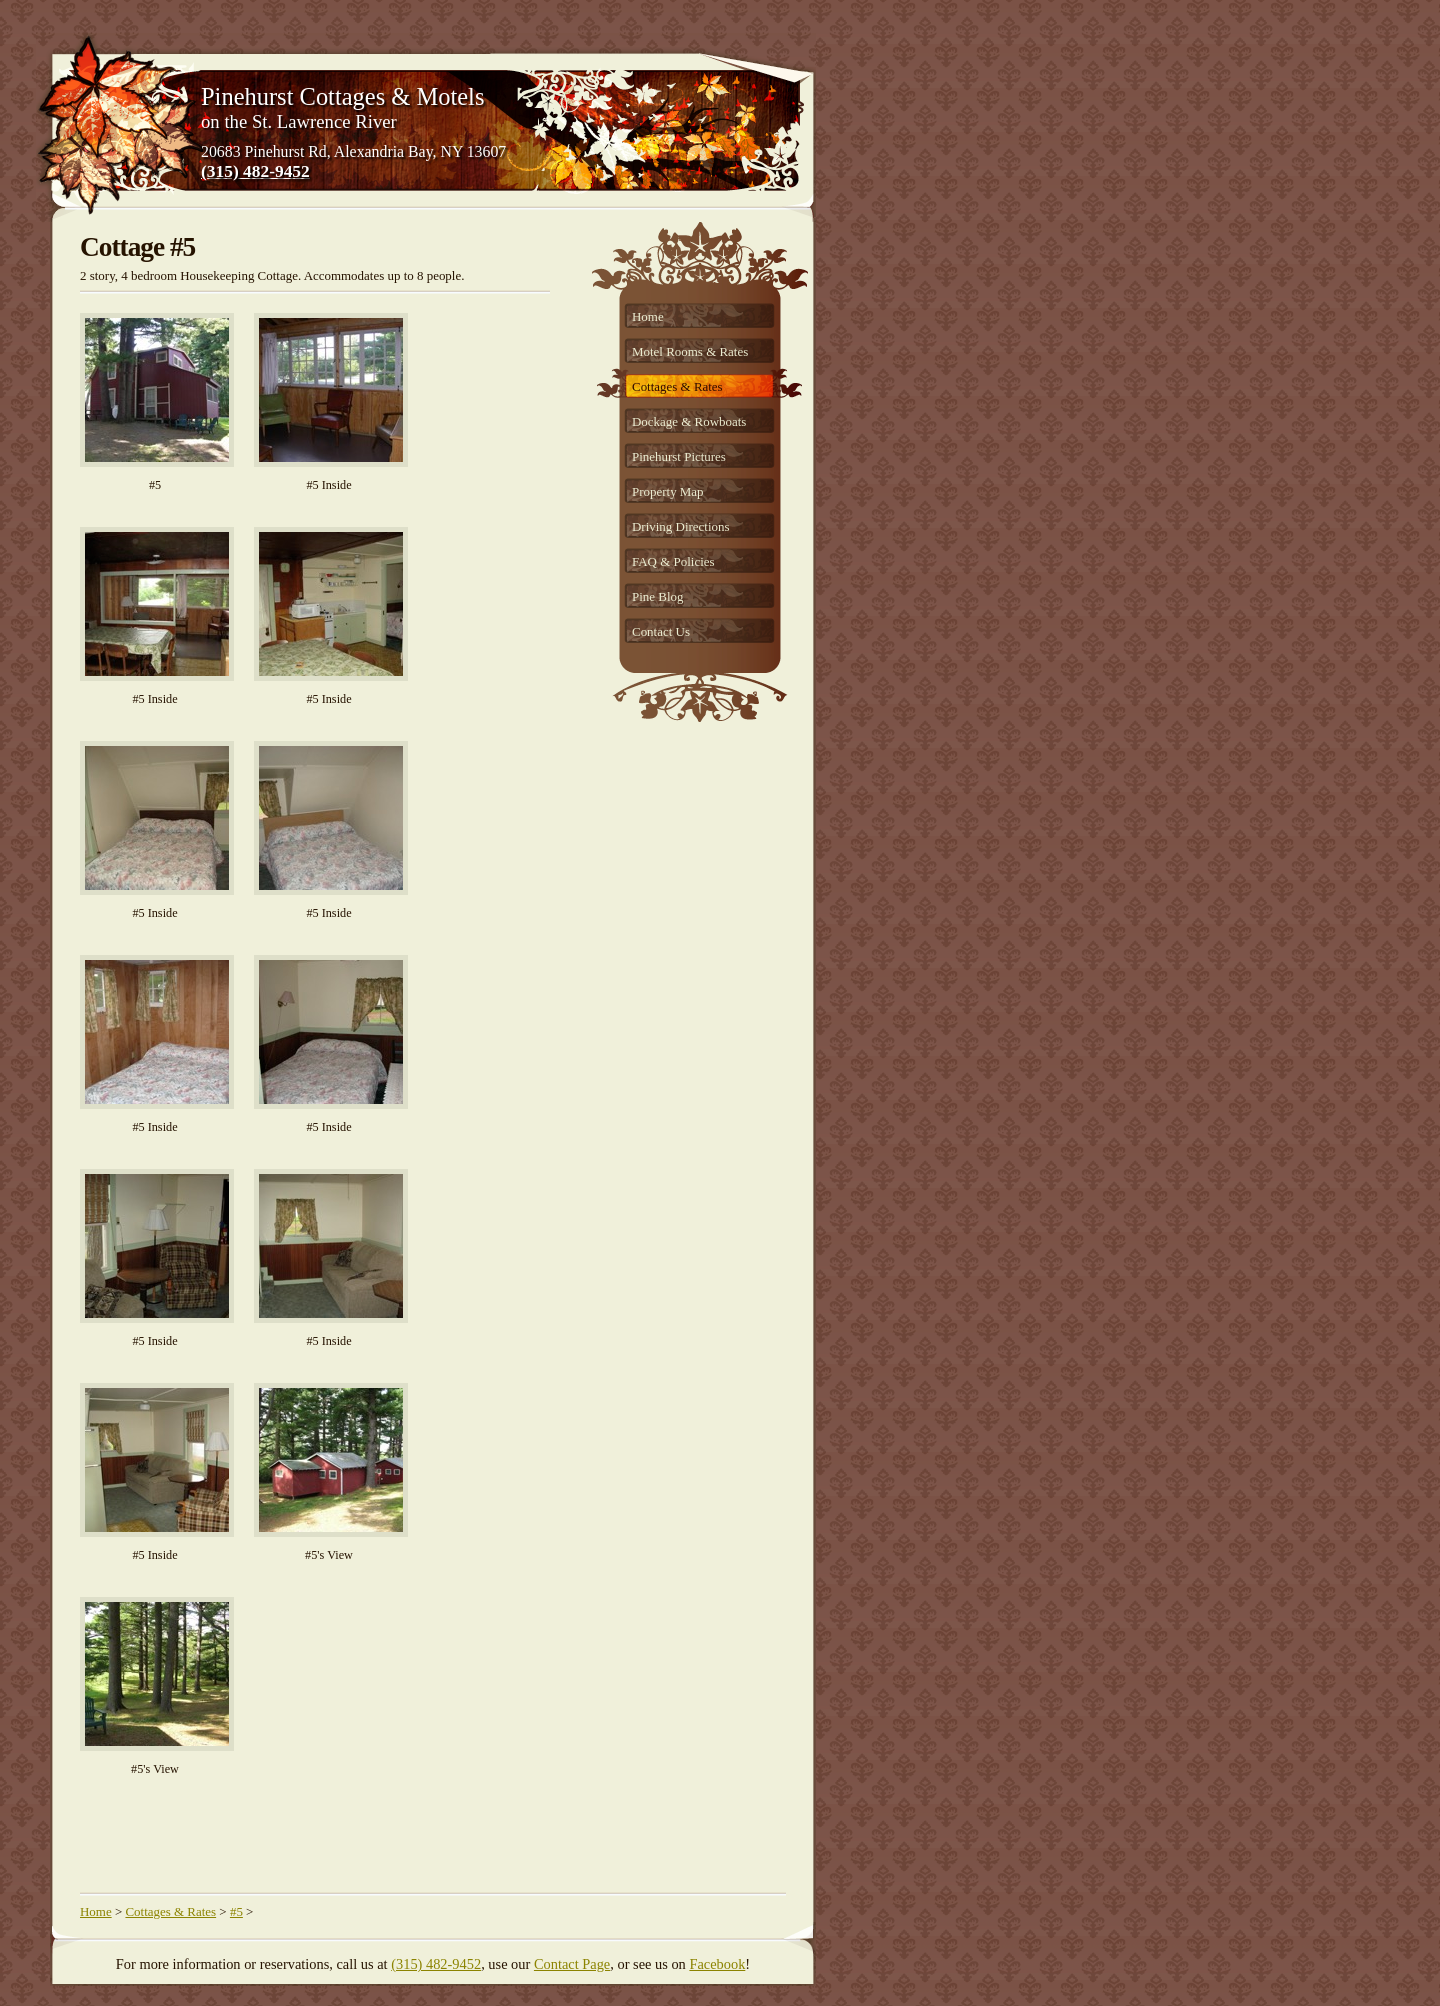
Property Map (668, 491)
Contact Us (661, 631)
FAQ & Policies (673, 561)
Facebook (717, 1964)
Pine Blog (657, 596)
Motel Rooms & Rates (690, 351)
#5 (236, 1911)
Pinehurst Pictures (679, 456)
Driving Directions (681, 526)
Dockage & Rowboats (689, 421)
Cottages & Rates (677, 386)
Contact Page (572, 1964)
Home (648, 316)
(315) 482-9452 (255, 171)
